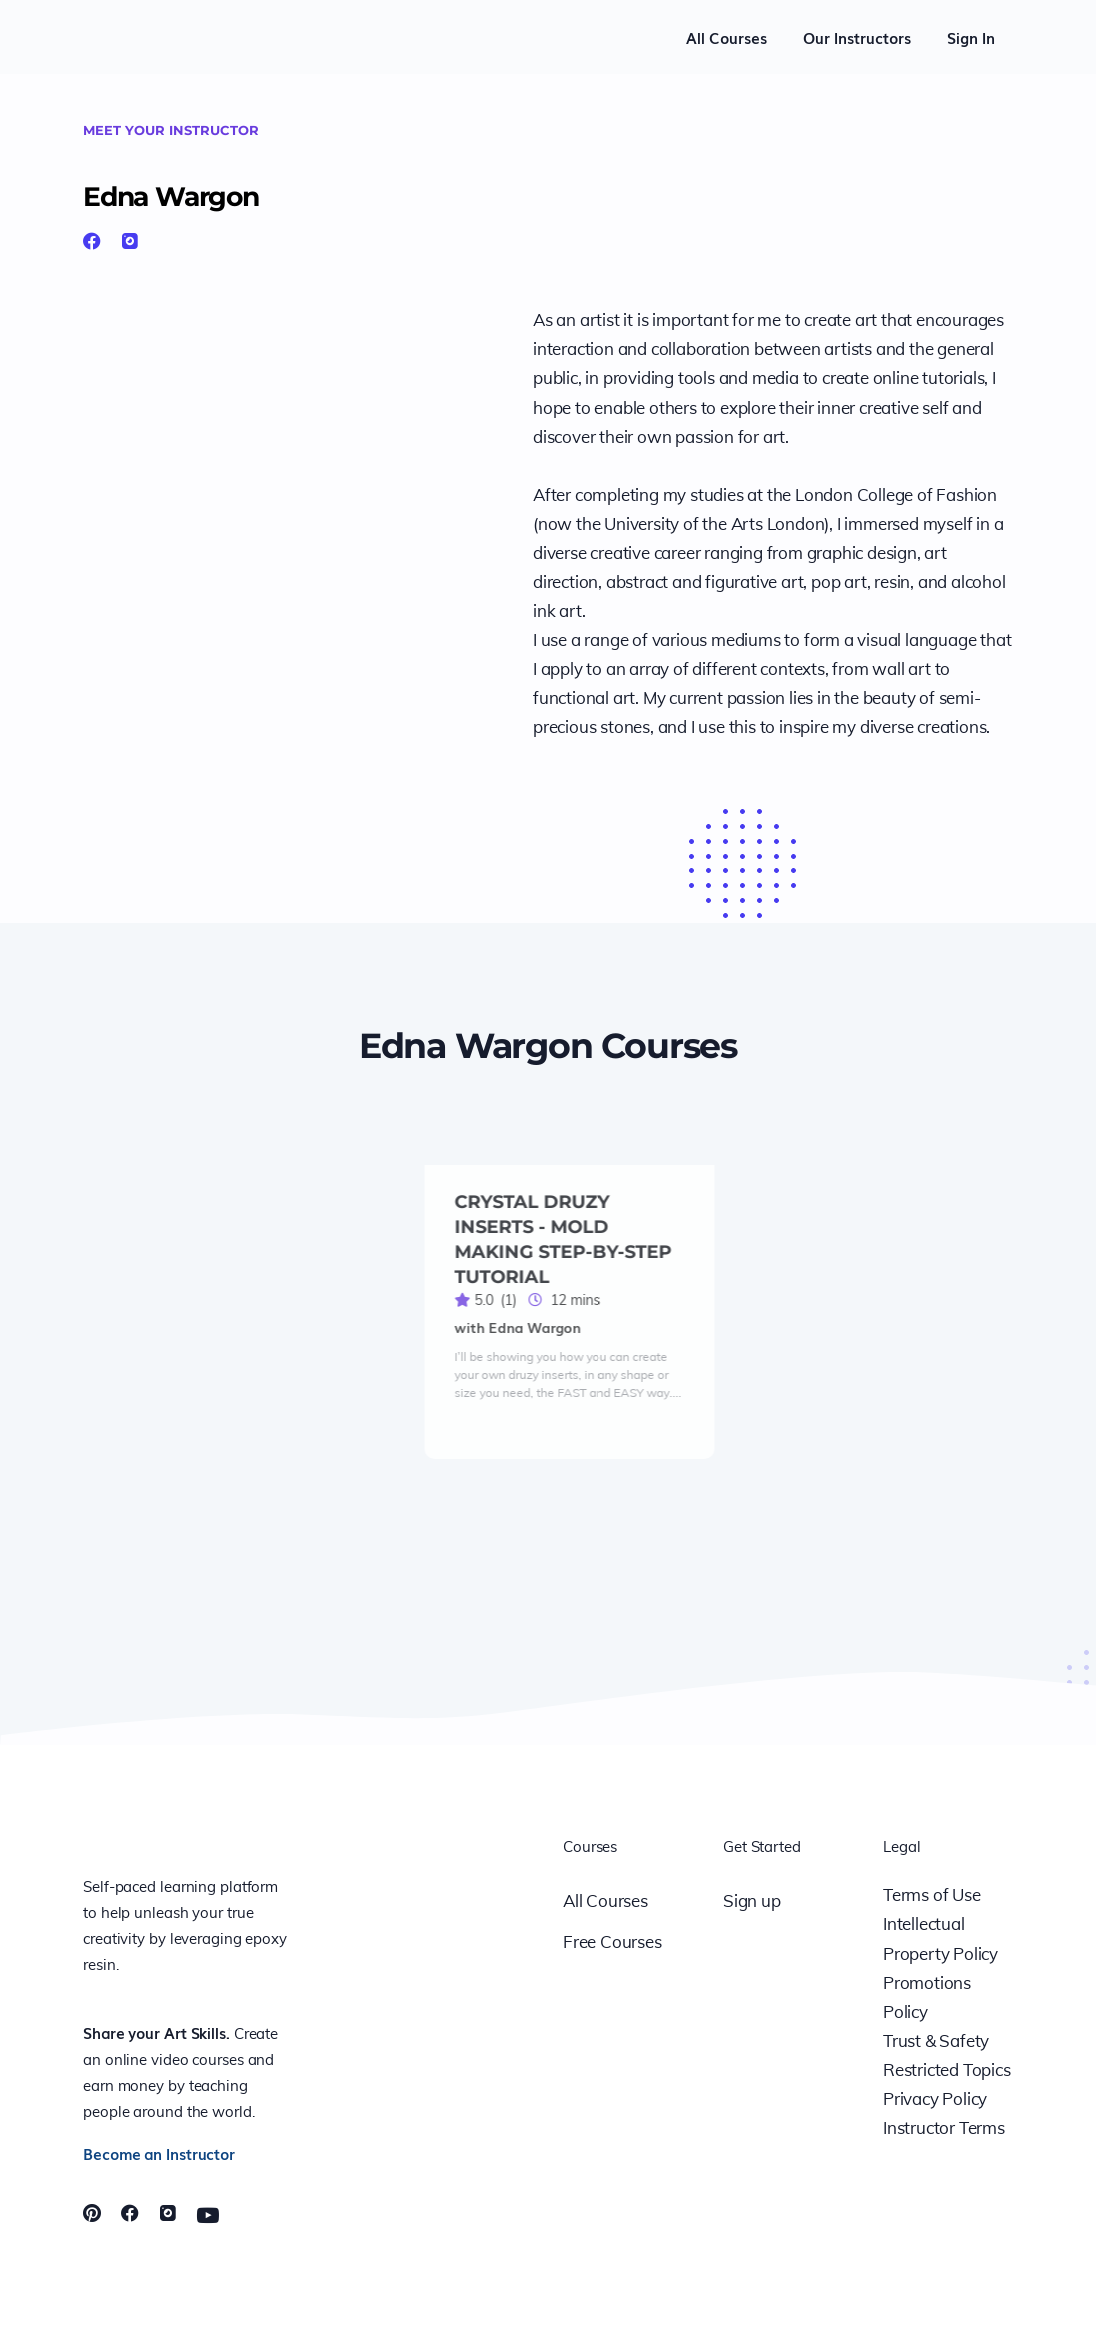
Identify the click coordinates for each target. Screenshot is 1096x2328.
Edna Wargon (200, 193)
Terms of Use (932, 1894)
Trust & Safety (936, 2040)
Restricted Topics (947, 2069)
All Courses (726, 37)
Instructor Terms (944, 2127)
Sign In (971, 37)
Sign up (752, 1900)
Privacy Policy (935, 2098)
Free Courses (612, 1941)
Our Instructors (857, 37)
